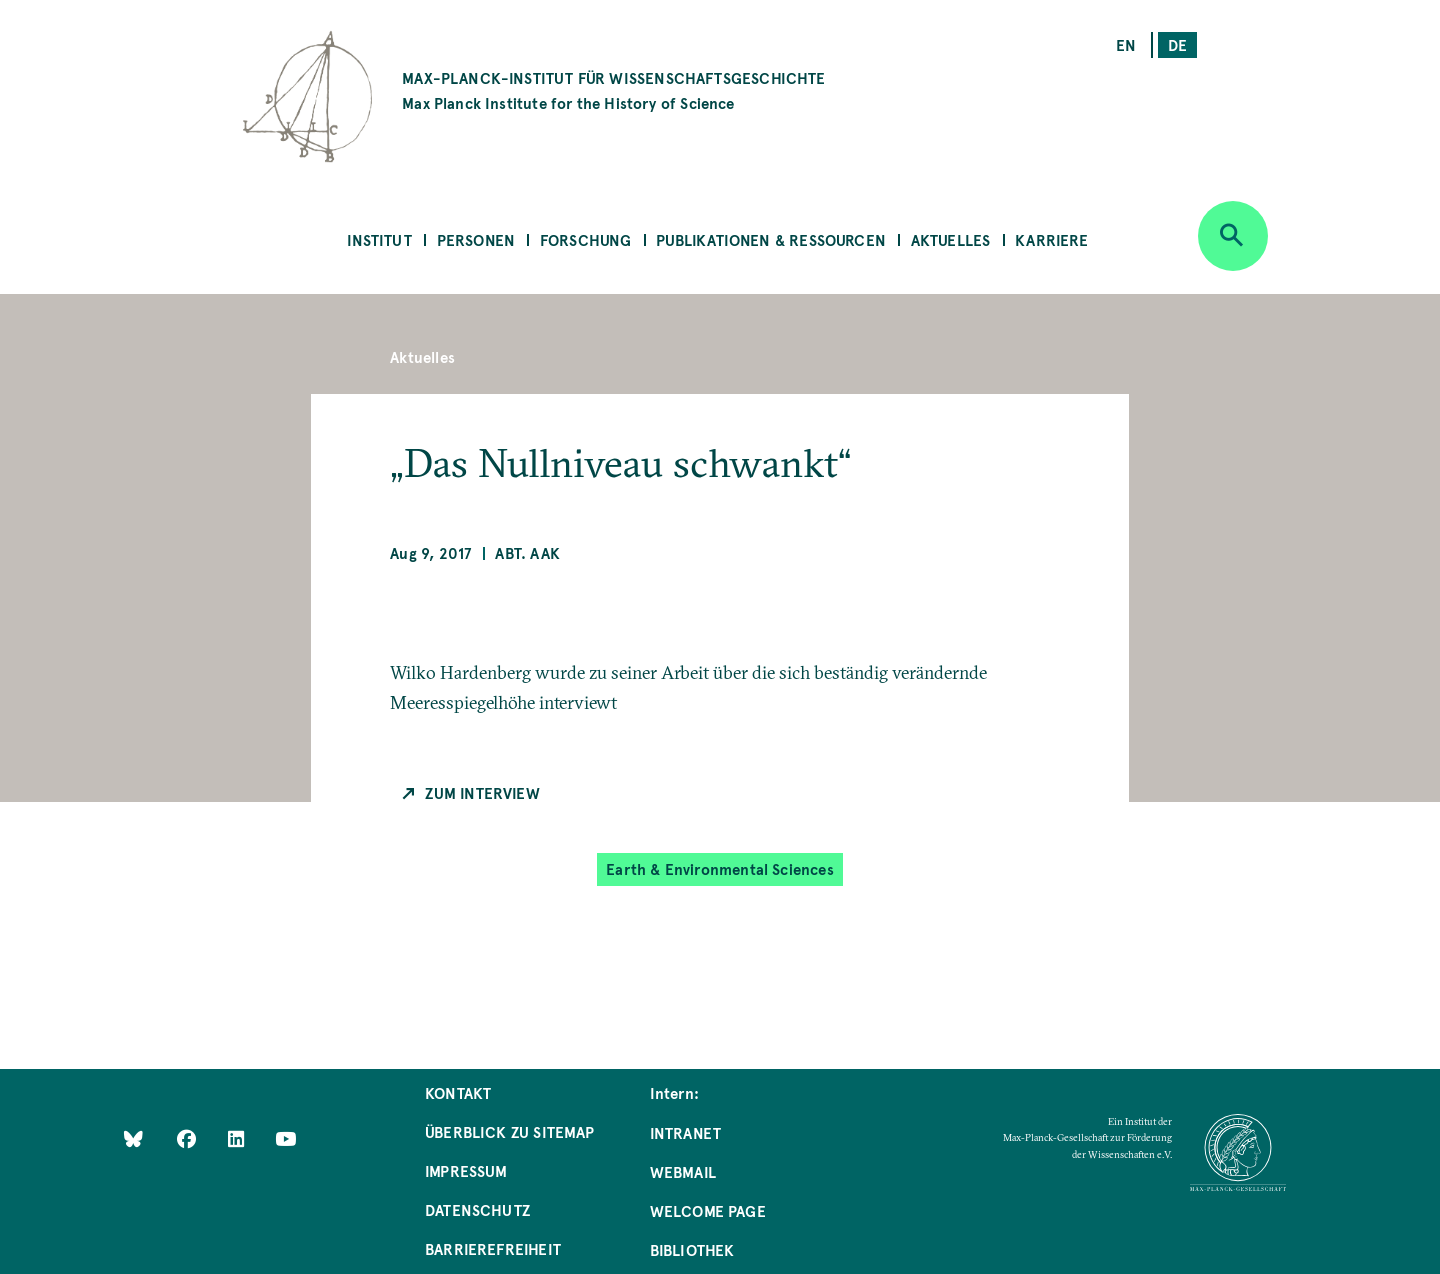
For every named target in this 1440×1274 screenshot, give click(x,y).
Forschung (586, 239)
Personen (476, 239)
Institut (379, 239)
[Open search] (1233, 236)
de (1177, 44)
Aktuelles (951, 239)
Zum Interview (482, 792)
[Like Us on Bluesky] (133, 1138)
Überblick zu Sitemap (510, 1131)
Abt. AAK (527, 552)
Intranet (685, 1132)
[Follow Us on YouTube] (285, 1138)
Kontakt (458, 1092)
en (1126, 44)
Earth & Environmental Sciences (719, 868)
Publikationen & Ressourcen (771, 239)
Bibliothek (692, 1249)
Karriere (1051, 239)
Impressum (466, 1170)
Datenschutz (477, 1209)
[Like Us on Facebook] (188, 1138)
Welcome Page (708, 1210)
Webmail (683, 1171)
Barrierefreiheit (493, 1248)
